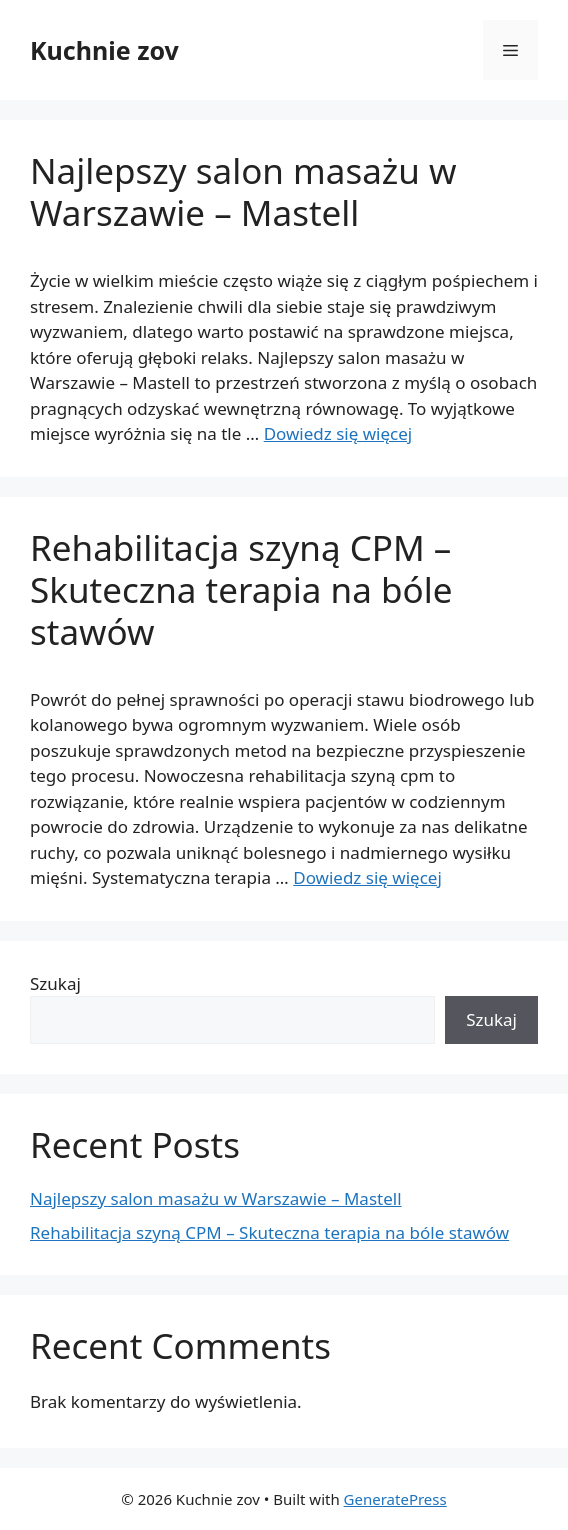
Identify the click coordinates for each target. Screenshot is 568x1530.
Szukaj (55, 983)
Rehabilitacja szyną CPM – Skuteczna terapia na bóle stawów (241, 589)
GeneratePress (395, 1499)
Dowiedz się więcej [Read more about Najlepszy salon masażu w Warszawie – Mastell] (338, 433)
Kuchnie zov (104, 50)
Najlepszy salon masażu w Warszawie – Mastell (243, 191)
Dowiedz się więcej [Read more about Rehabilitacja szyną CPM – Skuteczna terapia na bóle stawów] (367, 877)
